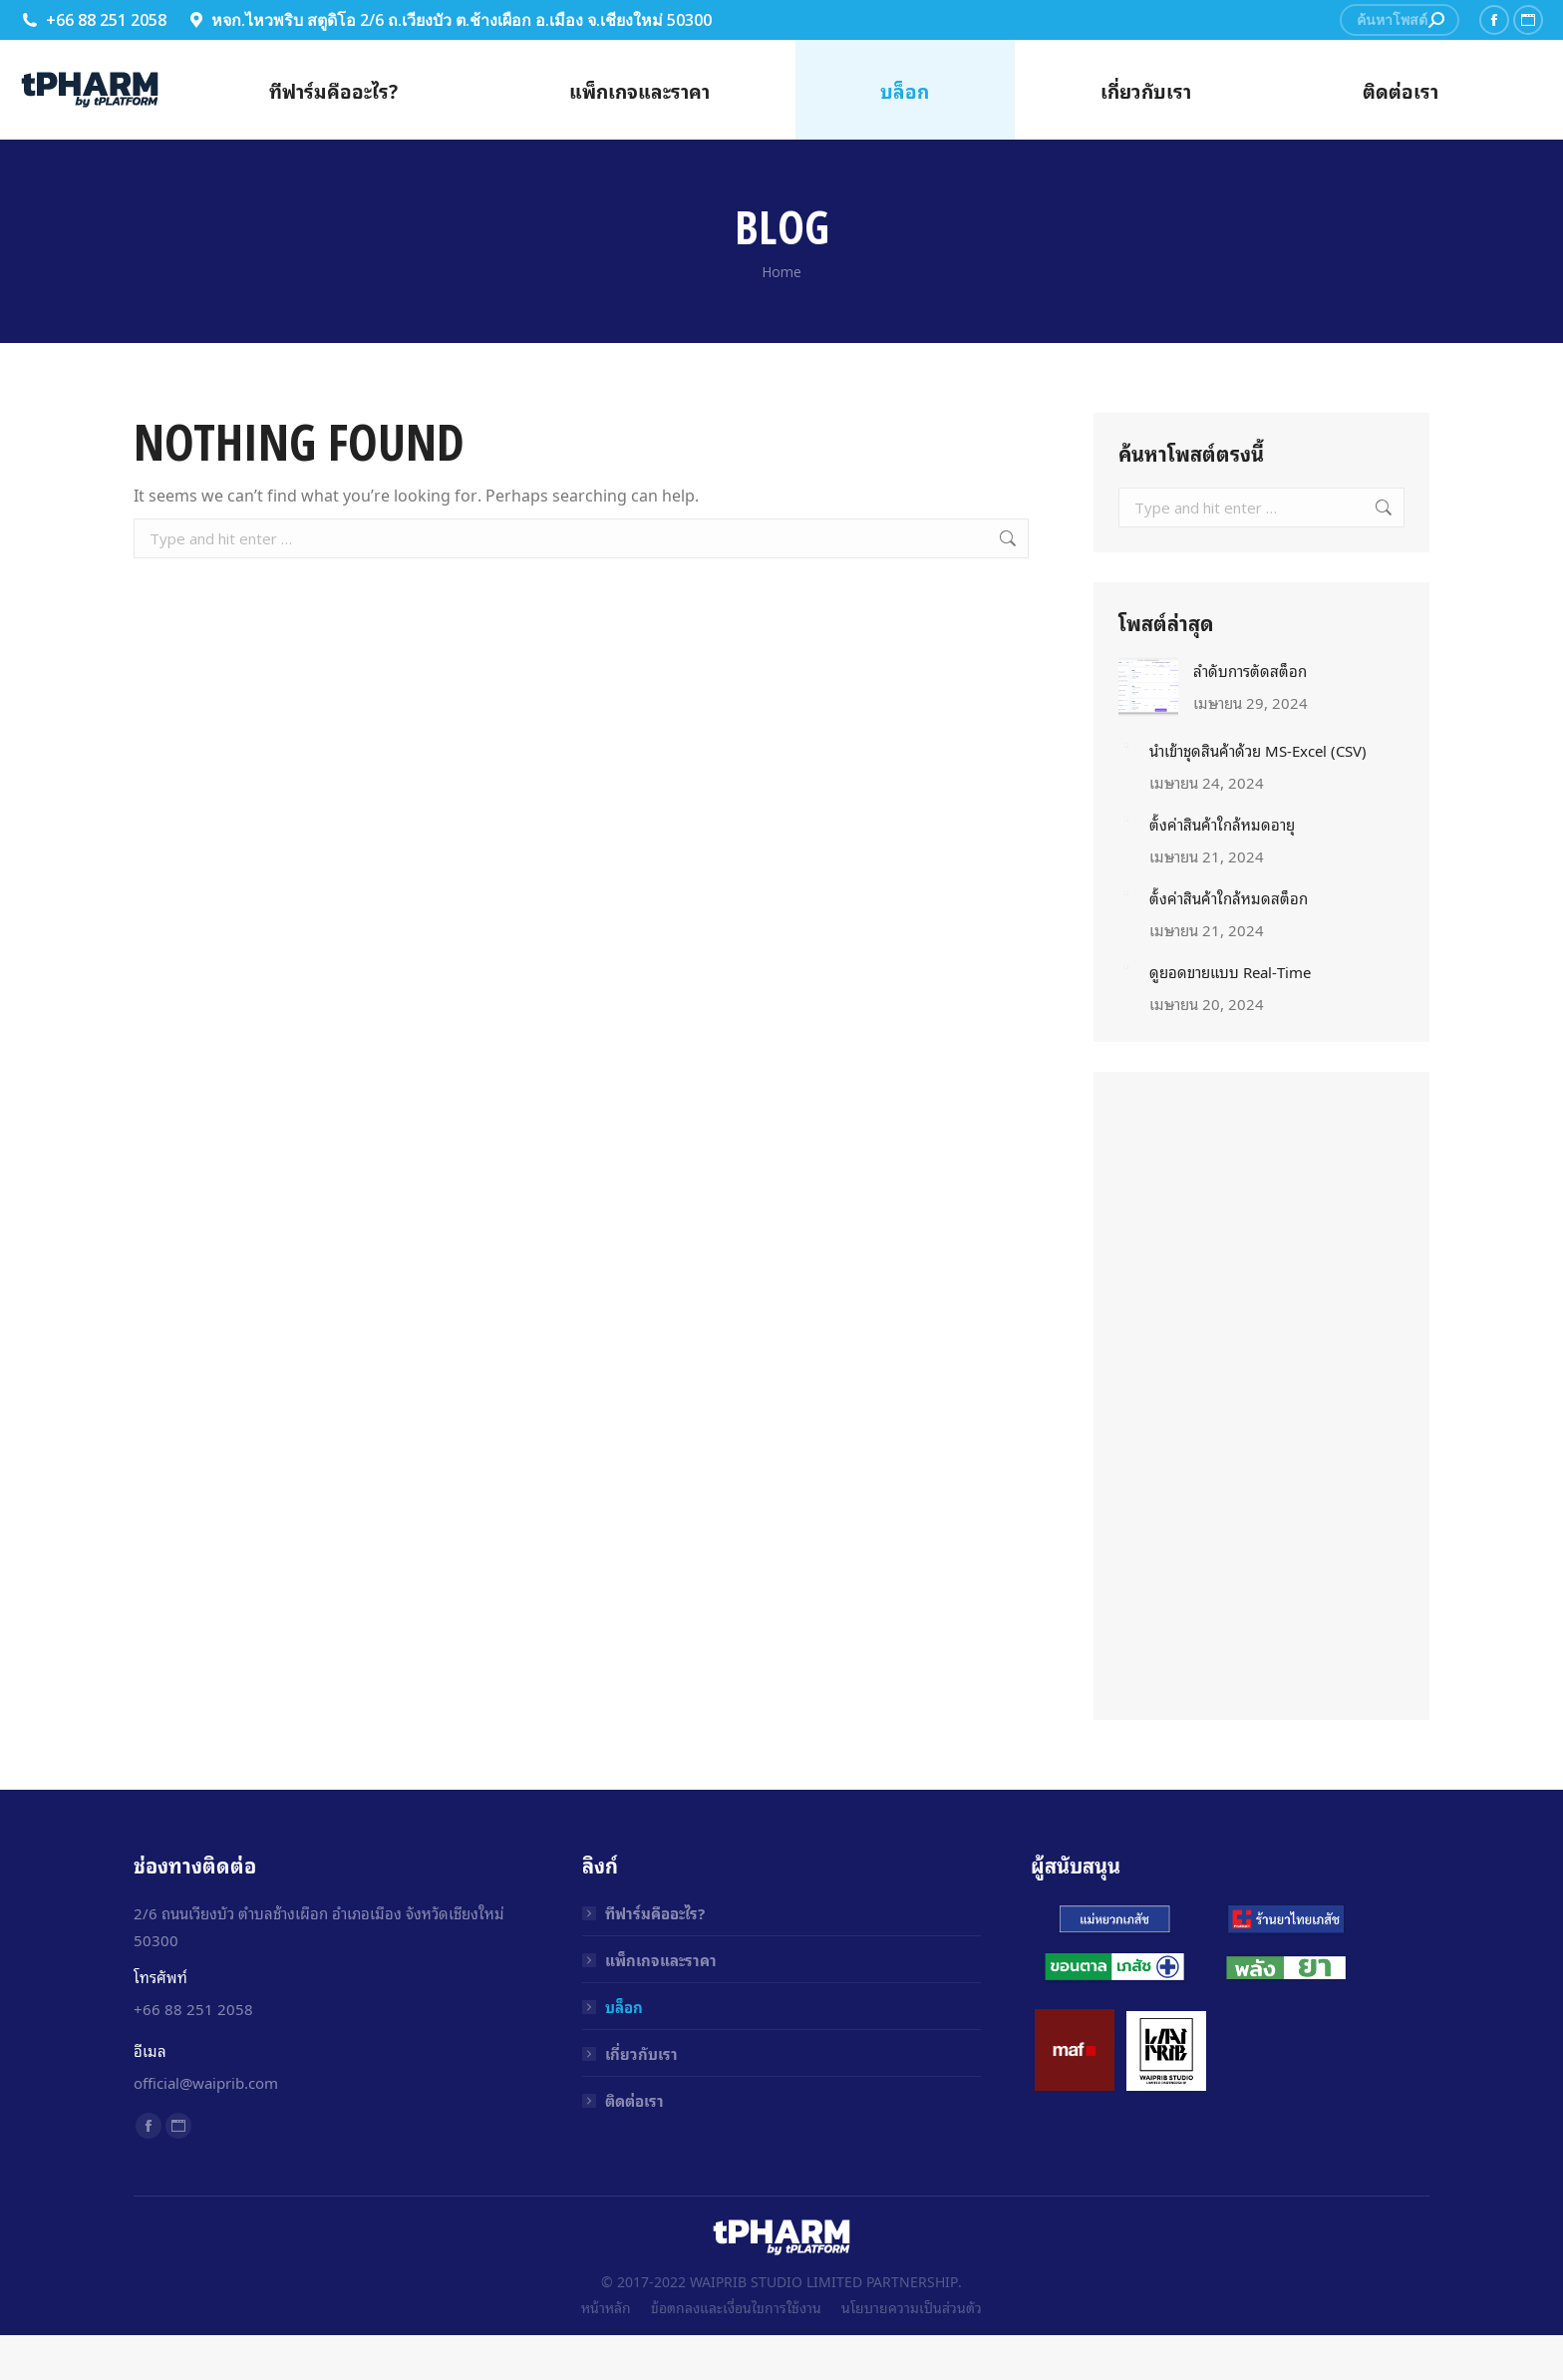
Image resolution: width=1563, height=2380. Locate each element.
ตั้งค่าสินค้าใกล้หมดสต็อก (1228, 897)
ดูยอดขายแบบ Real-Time (1230, 971)
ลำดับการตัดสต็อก (1250, 670)
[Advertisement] (1262, 1396)
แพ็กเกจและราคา (661, 1959)
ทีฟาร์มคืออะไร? (655, 1912)
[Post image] (1148, 687)
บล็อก (624, 2006)
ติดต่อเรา (634, 2100)
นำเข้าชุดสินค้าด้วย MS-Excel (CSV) (1258, 750)
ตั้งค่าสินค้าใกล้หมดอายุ (1222, 824)
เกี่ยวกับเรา (641, 2053)
